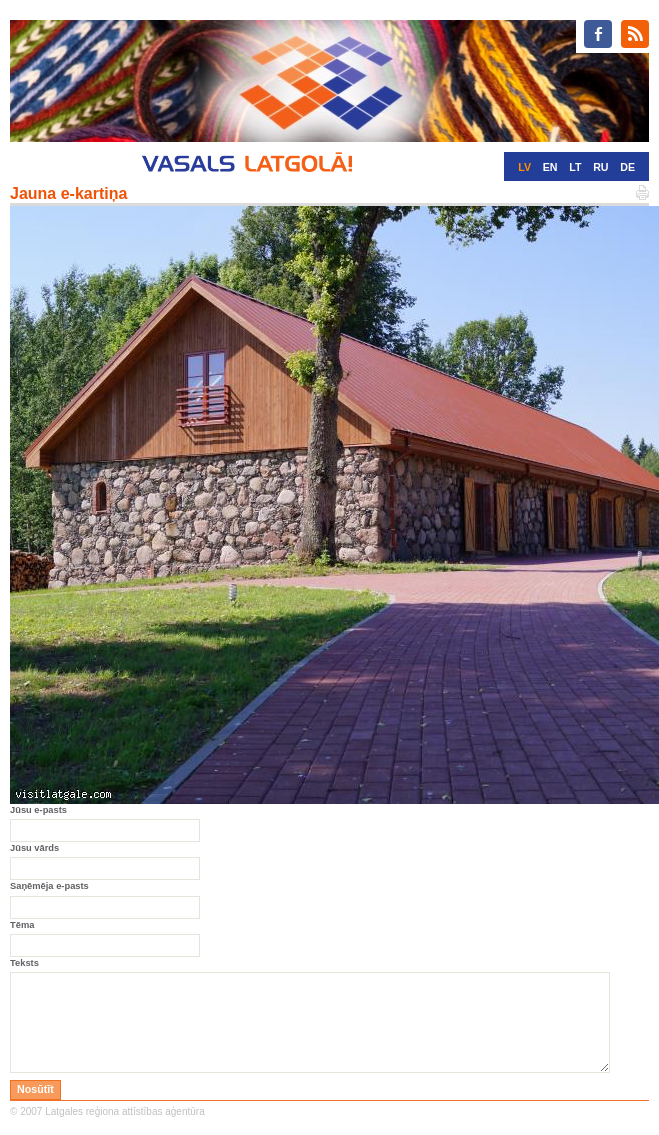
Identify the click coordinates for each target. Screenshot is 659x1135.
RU (600, 167)
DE (627, 167)
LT (575, 167)
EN (550, 167)
